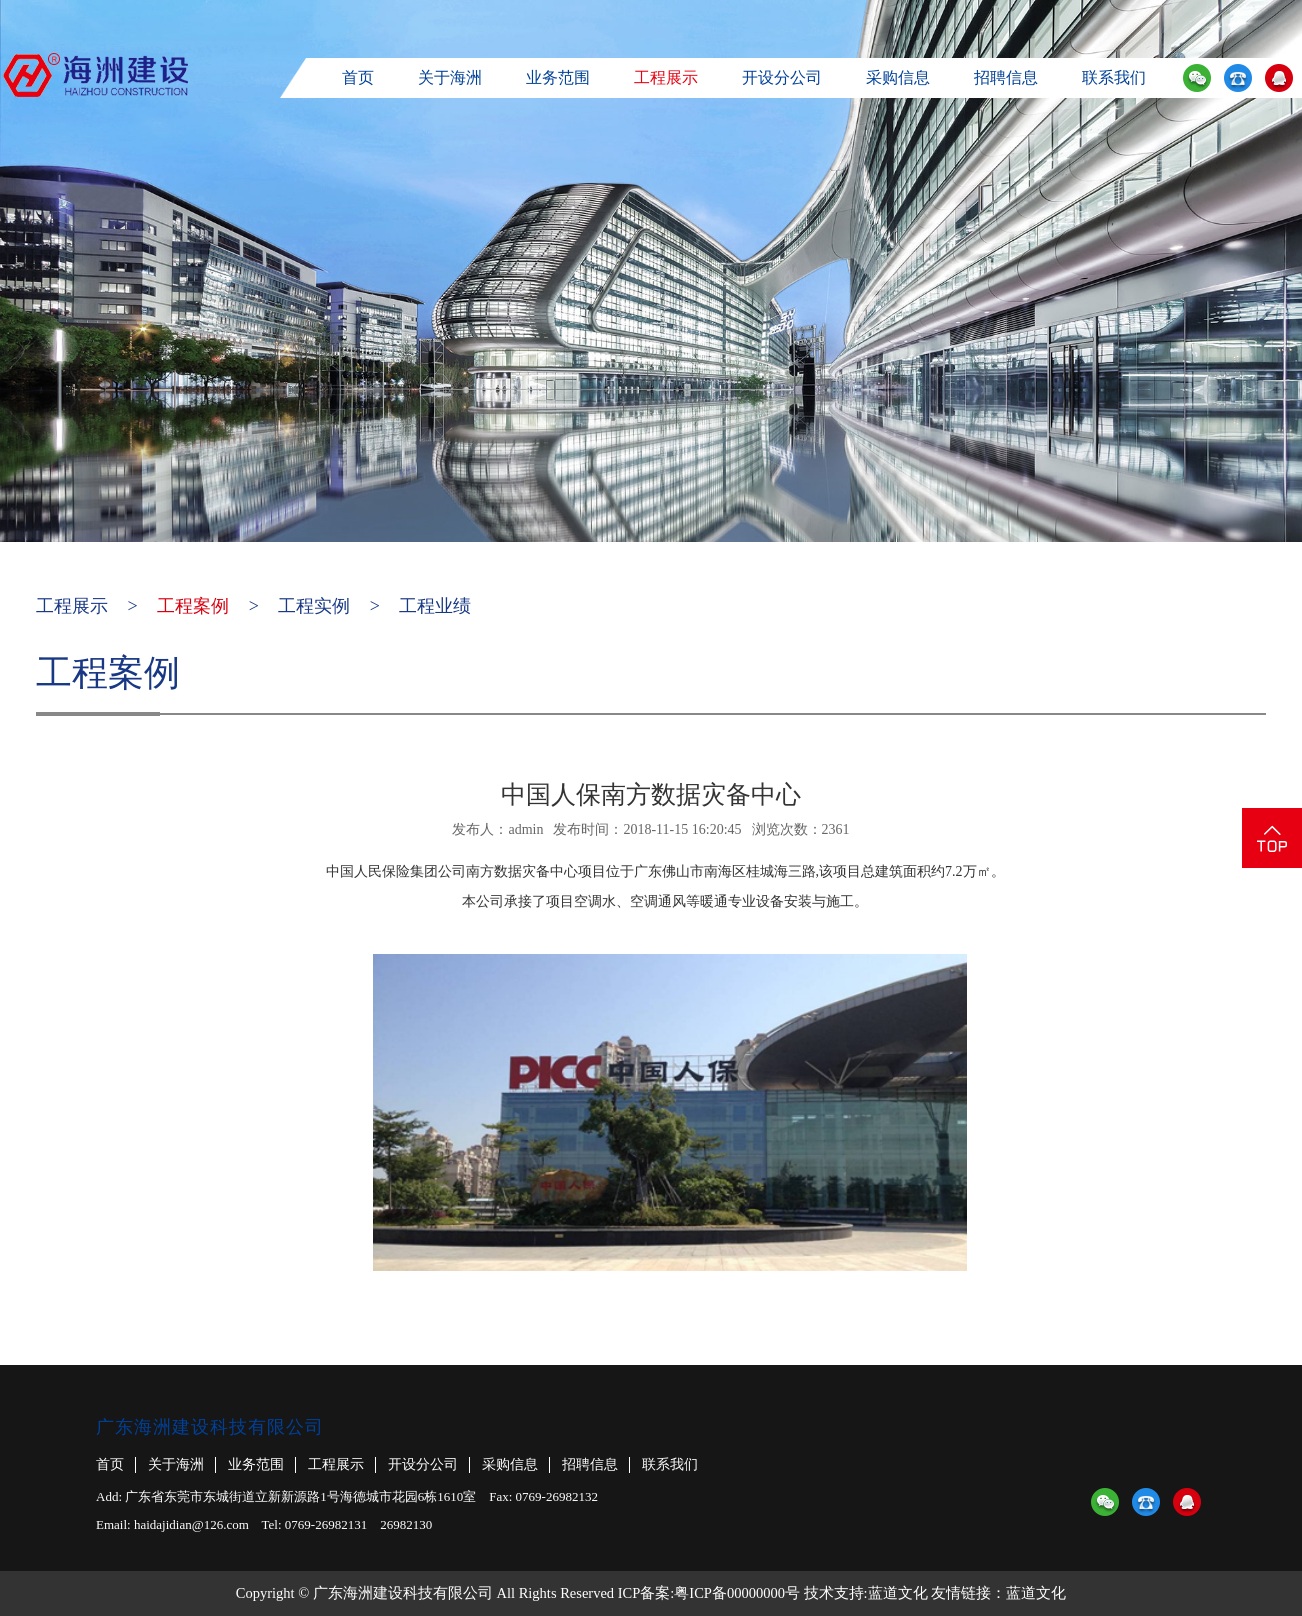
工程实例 (314, 606)
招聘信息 (1006, 77)
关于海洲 (450, 77)
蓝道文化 (898, 1593)
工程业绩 (435, 606)
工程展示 (666, 77)
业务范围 (558, 77)
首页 (358, 77)
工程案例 (193, 606)
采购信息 (898, 77)
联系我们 (1114, 77)
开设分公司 (782, 77)
